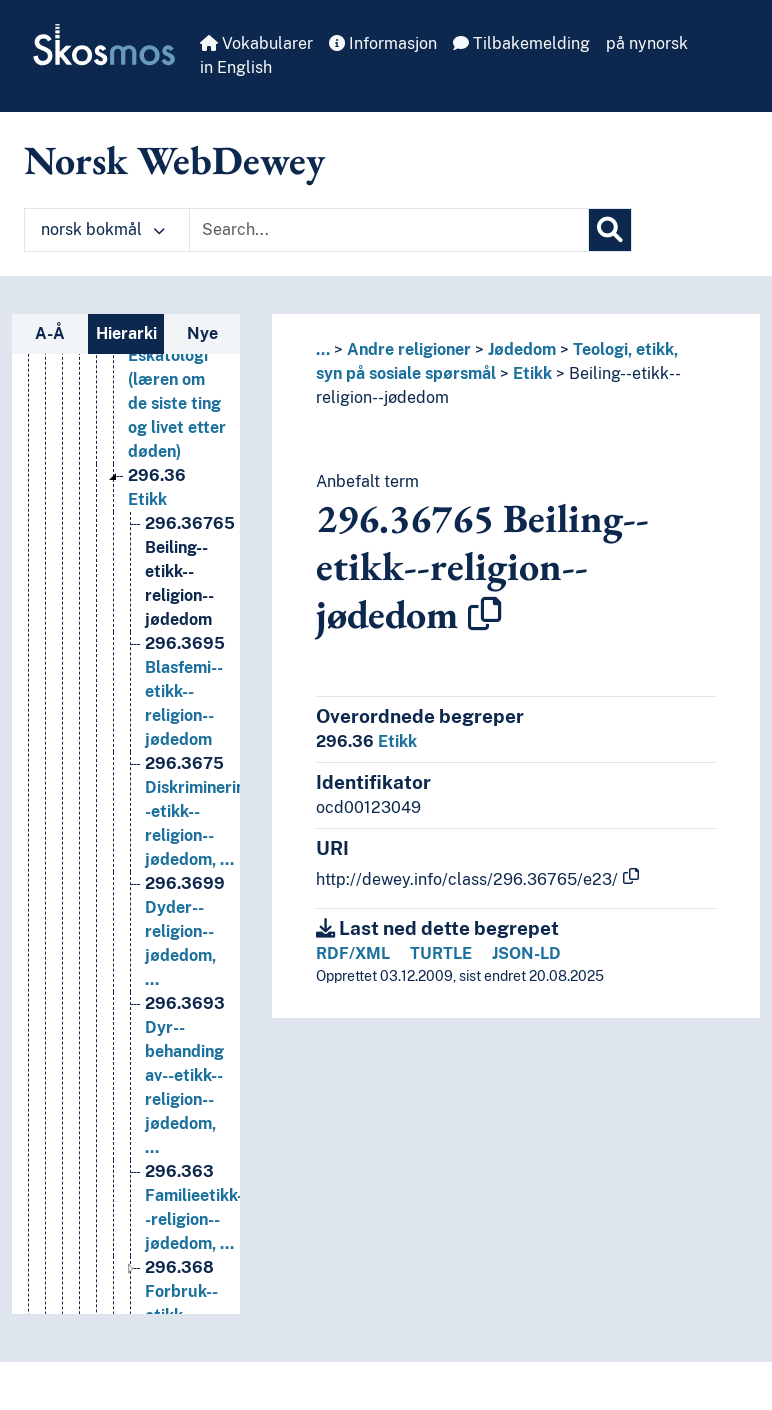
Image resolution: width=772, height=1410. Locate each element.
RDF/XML (353, 953)
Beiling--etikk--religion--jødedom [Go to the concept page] (190, 592)
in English (236, 67)
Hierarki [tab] (126, 333)
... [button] (323, 349)
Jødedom (522, 349)
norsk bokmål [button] (103, 229)
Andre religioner (409, 349)
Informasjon (383, 43)
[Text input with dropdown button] (389, 230)
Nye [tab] (202, 333)
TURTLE (441, 953)
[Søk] (610, 230)
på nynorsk (647, 43)
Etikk (532, 373)
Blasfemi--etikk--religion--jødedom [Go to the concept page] (185, 712)
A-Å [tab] (50, 333)
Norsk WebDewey (174, 160)
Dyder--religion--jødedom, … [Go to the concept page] (185, 952)
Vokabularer (256, 43)
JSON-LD (526, 953)
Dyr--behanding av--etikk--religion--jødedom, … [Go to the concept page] (185, 1096)
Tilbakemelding (521, 43)
